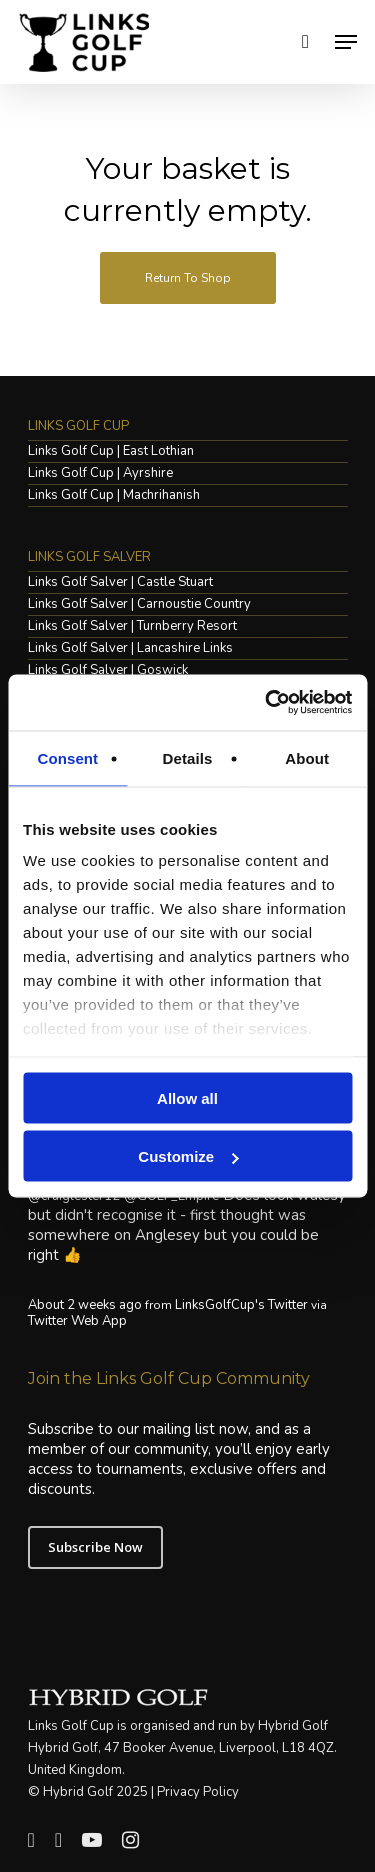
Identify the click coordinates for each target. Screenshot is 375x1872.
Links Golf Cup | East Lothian (111, 451)
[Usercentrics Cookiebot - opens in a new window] (267, 703)
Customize (188, 1156)
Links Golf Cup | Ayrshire (100, 473)
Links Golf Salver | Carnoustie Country (139, 604)
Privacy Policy (198, 1792)
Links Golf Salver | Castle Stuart (120, 582)
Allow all (187, 1097)
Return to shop (188, 278)
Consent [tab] (67, 757)
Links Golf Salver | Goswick (108, 670)
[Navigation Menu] (346, 42)
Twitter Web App (77, 1321)
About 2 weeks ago (85, 1305)
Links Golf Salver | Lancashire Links (130, 648)
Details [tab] (188, 757)
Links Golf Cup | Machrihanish (114, 495)
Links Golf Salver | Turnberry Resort (132, 626)
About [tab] (307, 757)
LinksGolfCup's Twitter (241, 1305)
